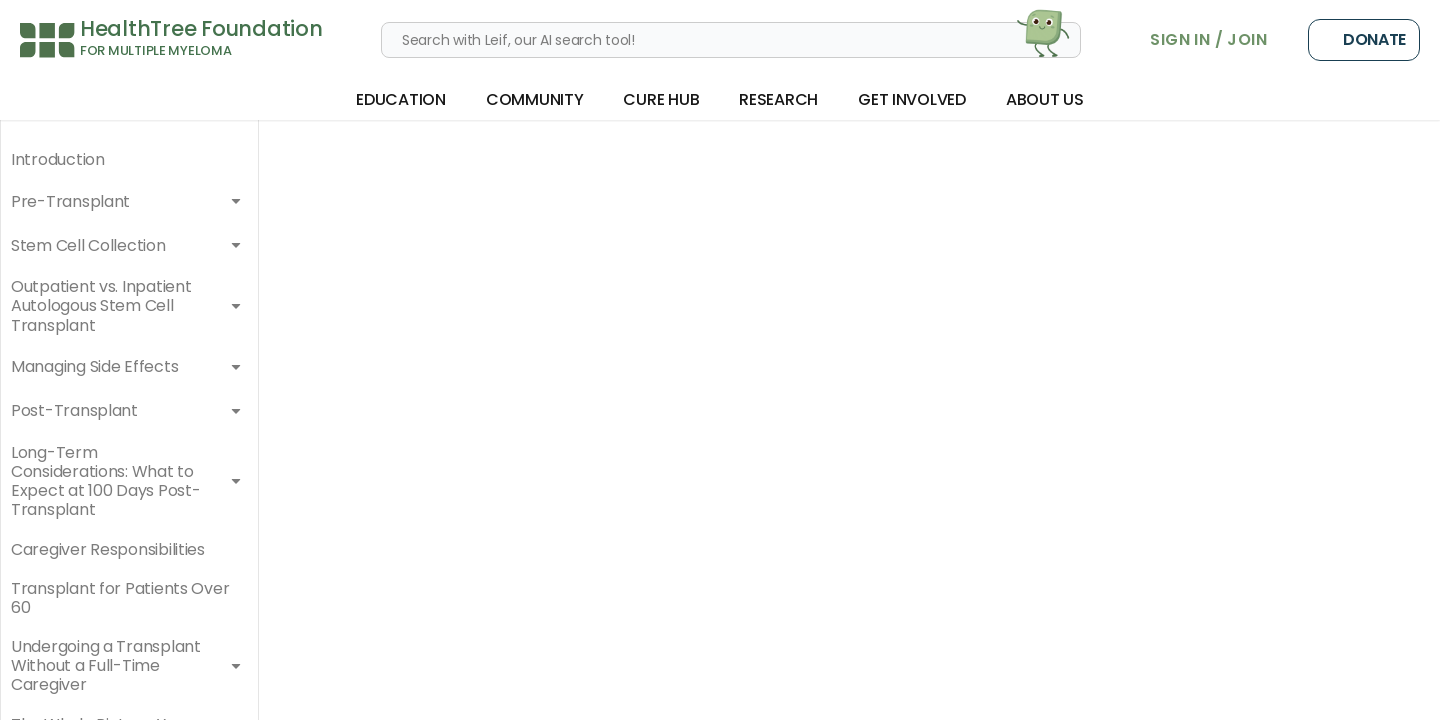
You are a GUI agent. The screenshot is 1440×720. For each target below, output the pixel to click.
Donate (1364, 40)
